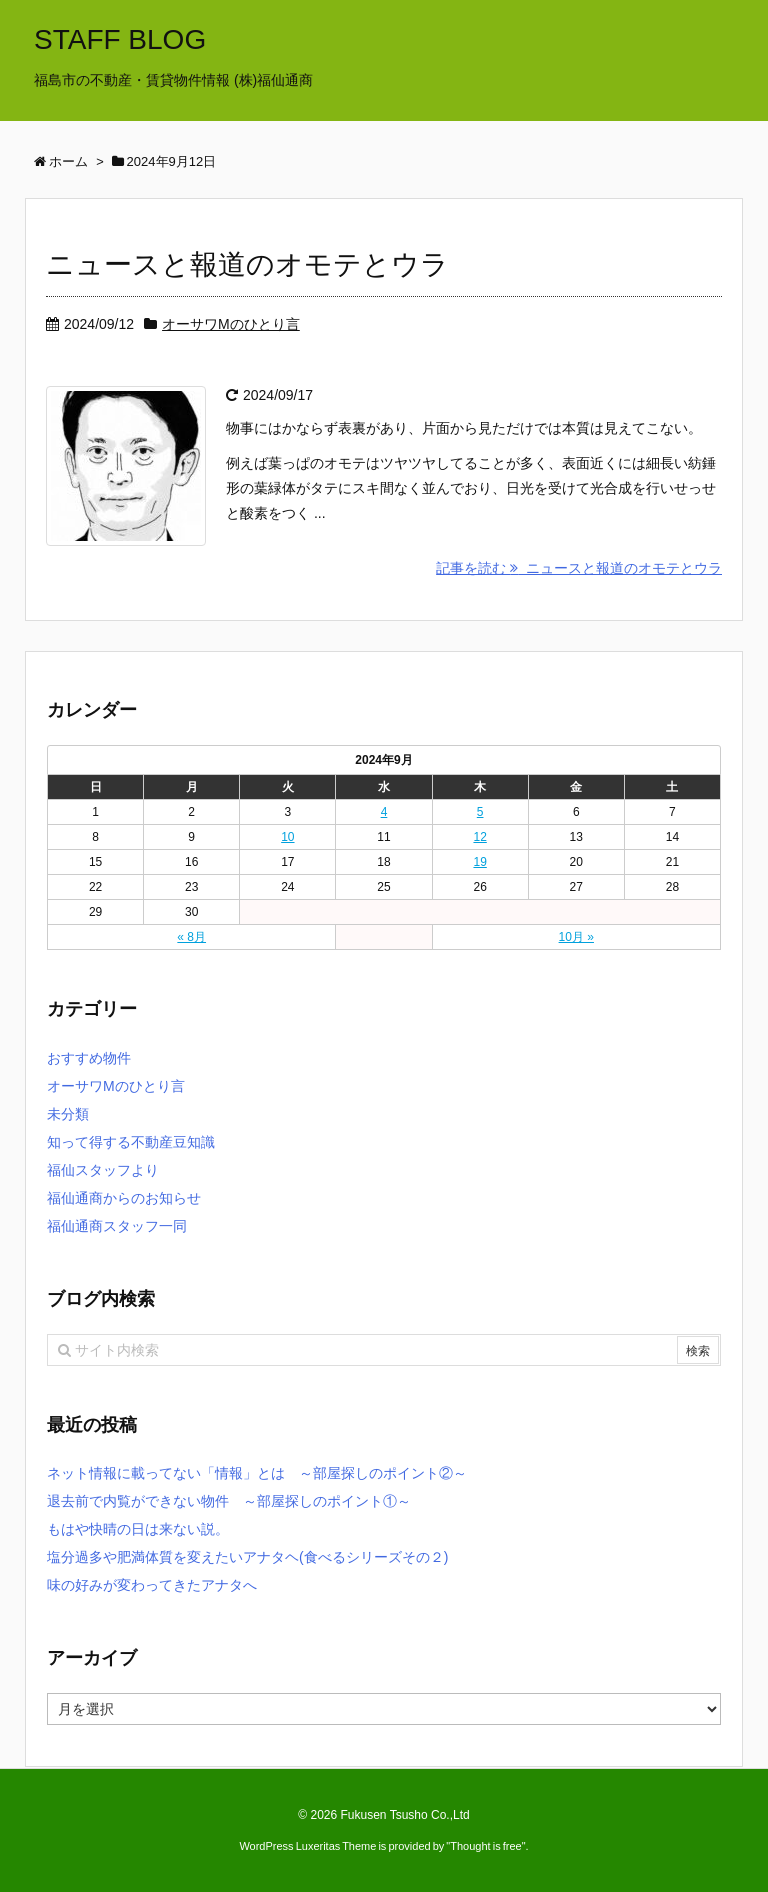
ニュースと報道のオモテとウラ (247, 264)
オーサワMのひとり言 (231, 324)
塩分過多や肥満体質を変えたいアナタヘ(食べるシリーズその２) (247, 1557)
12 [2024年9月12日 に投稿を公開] (479, 837)
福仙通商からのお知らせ (124, 1198)
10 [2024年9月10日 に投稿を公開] (287, 837)
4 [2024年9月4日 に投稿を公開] (384, 812)
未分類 (68, 1114)
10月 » (576, 937)
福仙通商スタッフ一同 (117, 1226)
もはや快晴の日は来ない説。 (138, 1529)
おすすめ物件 (89, 1058)
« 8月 (191, 937)
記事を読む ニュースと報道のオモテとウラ (579, 568)
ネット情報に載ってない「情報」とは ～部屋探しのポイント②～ (257, 1473)
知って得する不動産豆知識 (131, 1142)
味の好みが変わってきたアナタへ (152, 1585)
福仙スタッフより (103, 1170)
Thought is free (485, 1846)
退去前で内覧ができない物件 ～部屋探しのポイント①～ (229, 1501)
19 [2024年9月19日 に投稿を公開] (479, 862)
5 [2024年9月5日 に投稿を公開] (480, 812)
